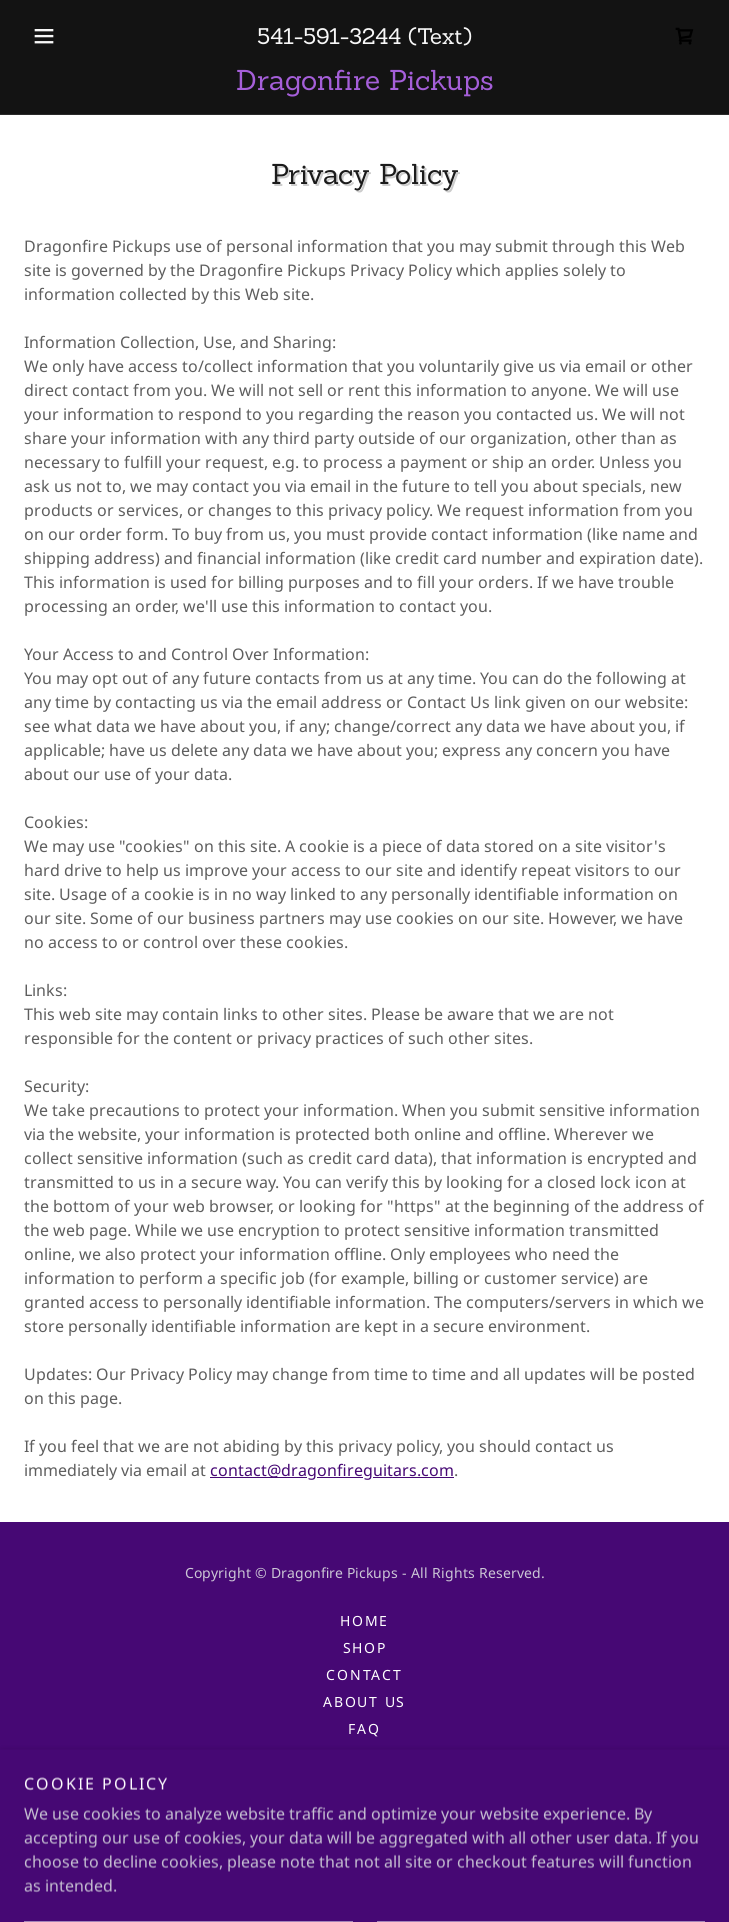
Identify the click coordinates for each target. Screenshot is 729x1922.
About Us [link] (364, 1701)
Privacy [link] (364, 1755)
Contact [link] (364, 1674)
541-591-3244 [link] (329, 36)
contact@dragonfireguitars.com (332, 1470)
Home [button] (364, 1620)
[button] (75, 36)
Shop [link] (365, 1647)
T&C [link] (364, 1782)
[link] (685, 36)
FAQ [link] (364, 1728)
